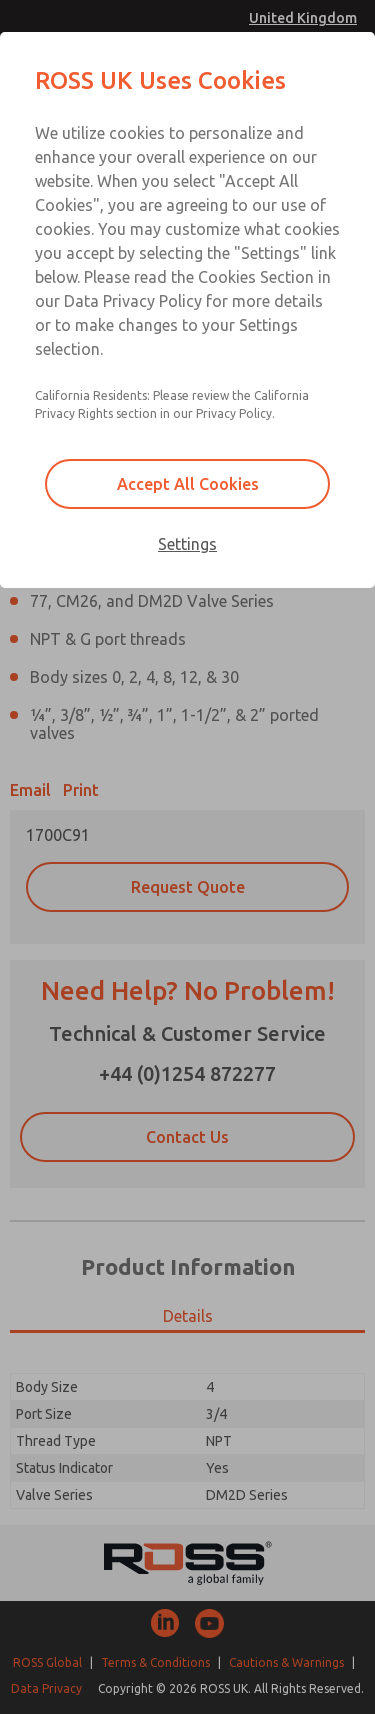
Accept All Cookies (188, 484)
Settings (187, 544)
